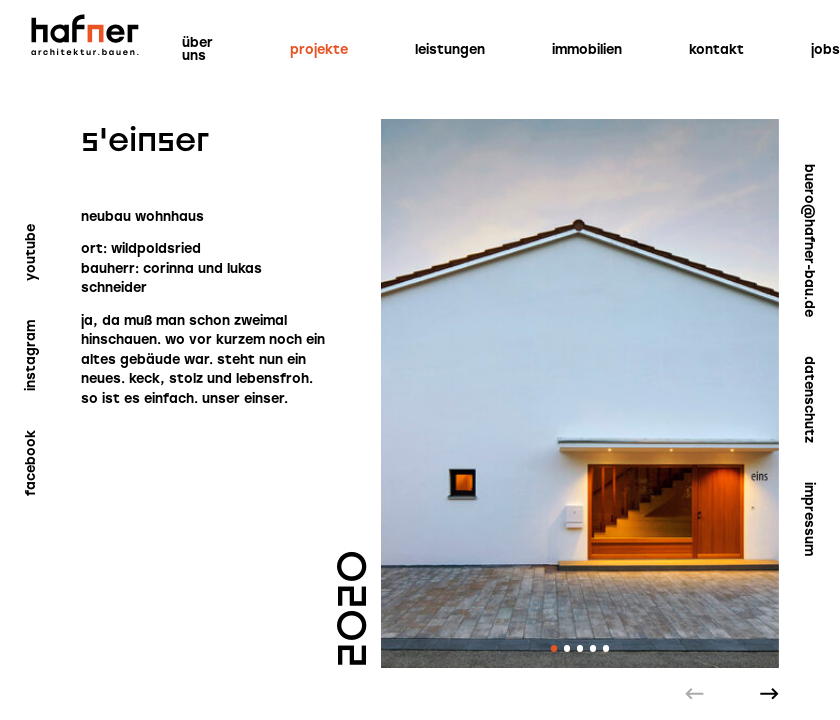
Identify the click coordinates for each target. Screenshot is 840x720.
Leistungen (450, 49)
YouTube (30, 252)
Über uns (197, 49)
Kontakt (716, 49)
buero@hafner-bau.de (809, 240)
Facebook (30, 463)
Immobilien (587, 49)
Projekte (319, 49)
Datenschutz (809, 399)
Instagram (30, 355)
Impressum (809, 519)
